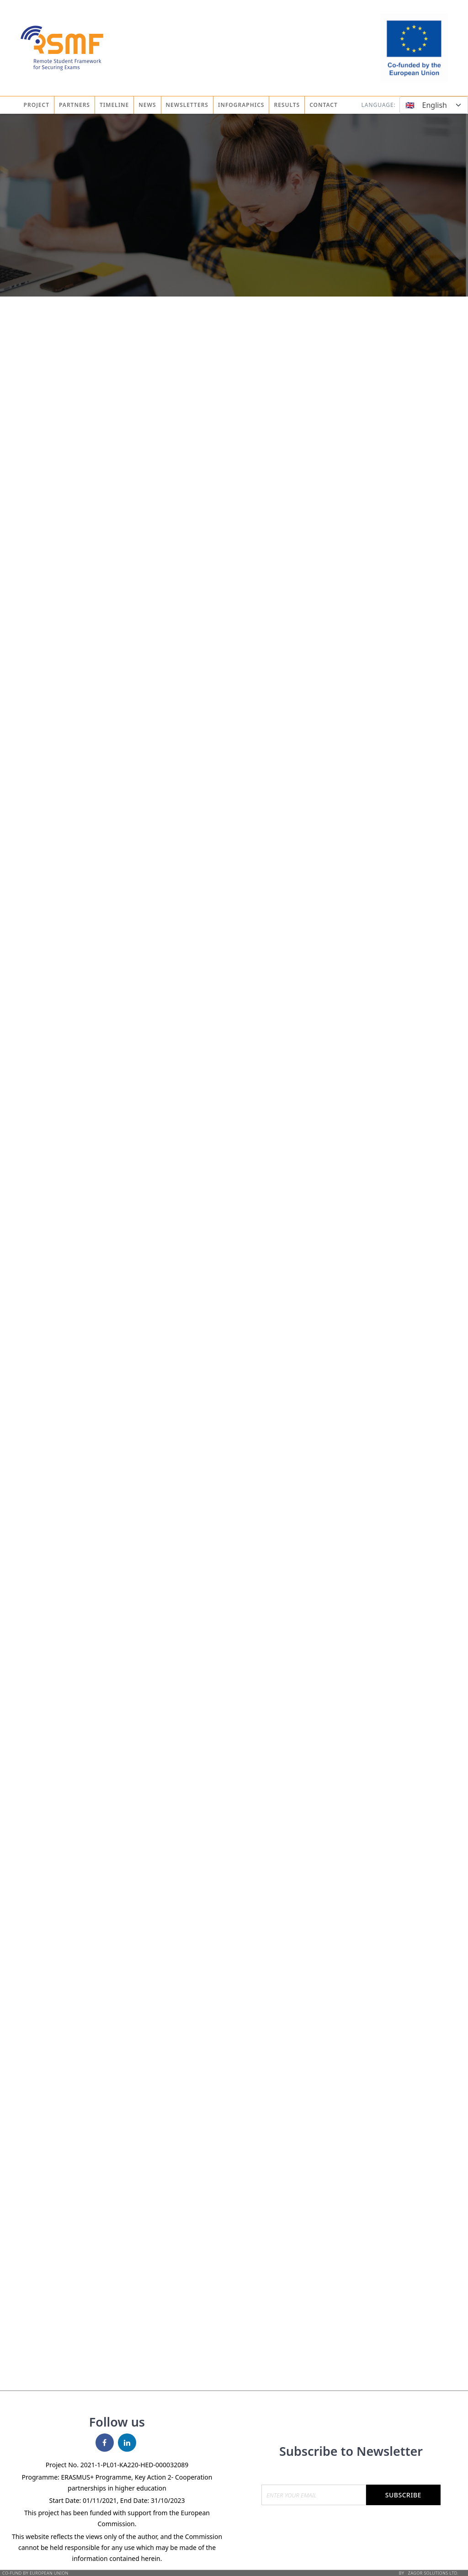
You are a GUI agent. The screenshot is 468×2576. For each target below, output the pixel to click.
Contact (323, 105)
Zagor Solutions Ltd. (432, 2573)
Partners (74, 105)
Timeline (114, 105)
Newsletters (187, 105)
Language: (378, 105)
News (147, 105)
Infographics (241, 105)
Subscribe (403, 2495)
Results (287, 105)
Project (36, 105)
